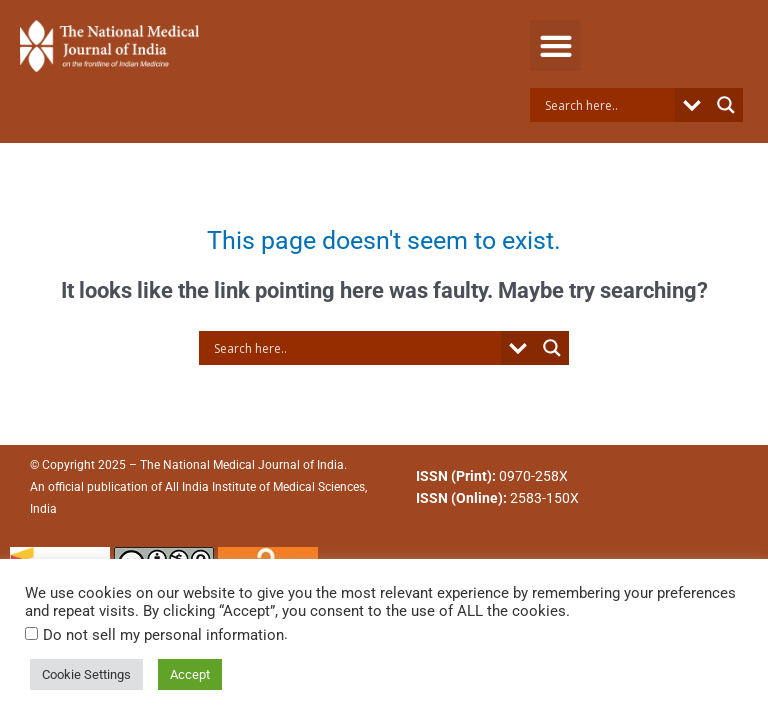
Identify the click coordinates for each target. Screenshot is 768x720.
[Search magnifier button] (726, 105)
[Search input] (607, 105)
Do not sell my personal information (163, 635)
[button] (555, 45)
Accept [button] (190, 674)
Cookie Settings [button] (86, 674)
